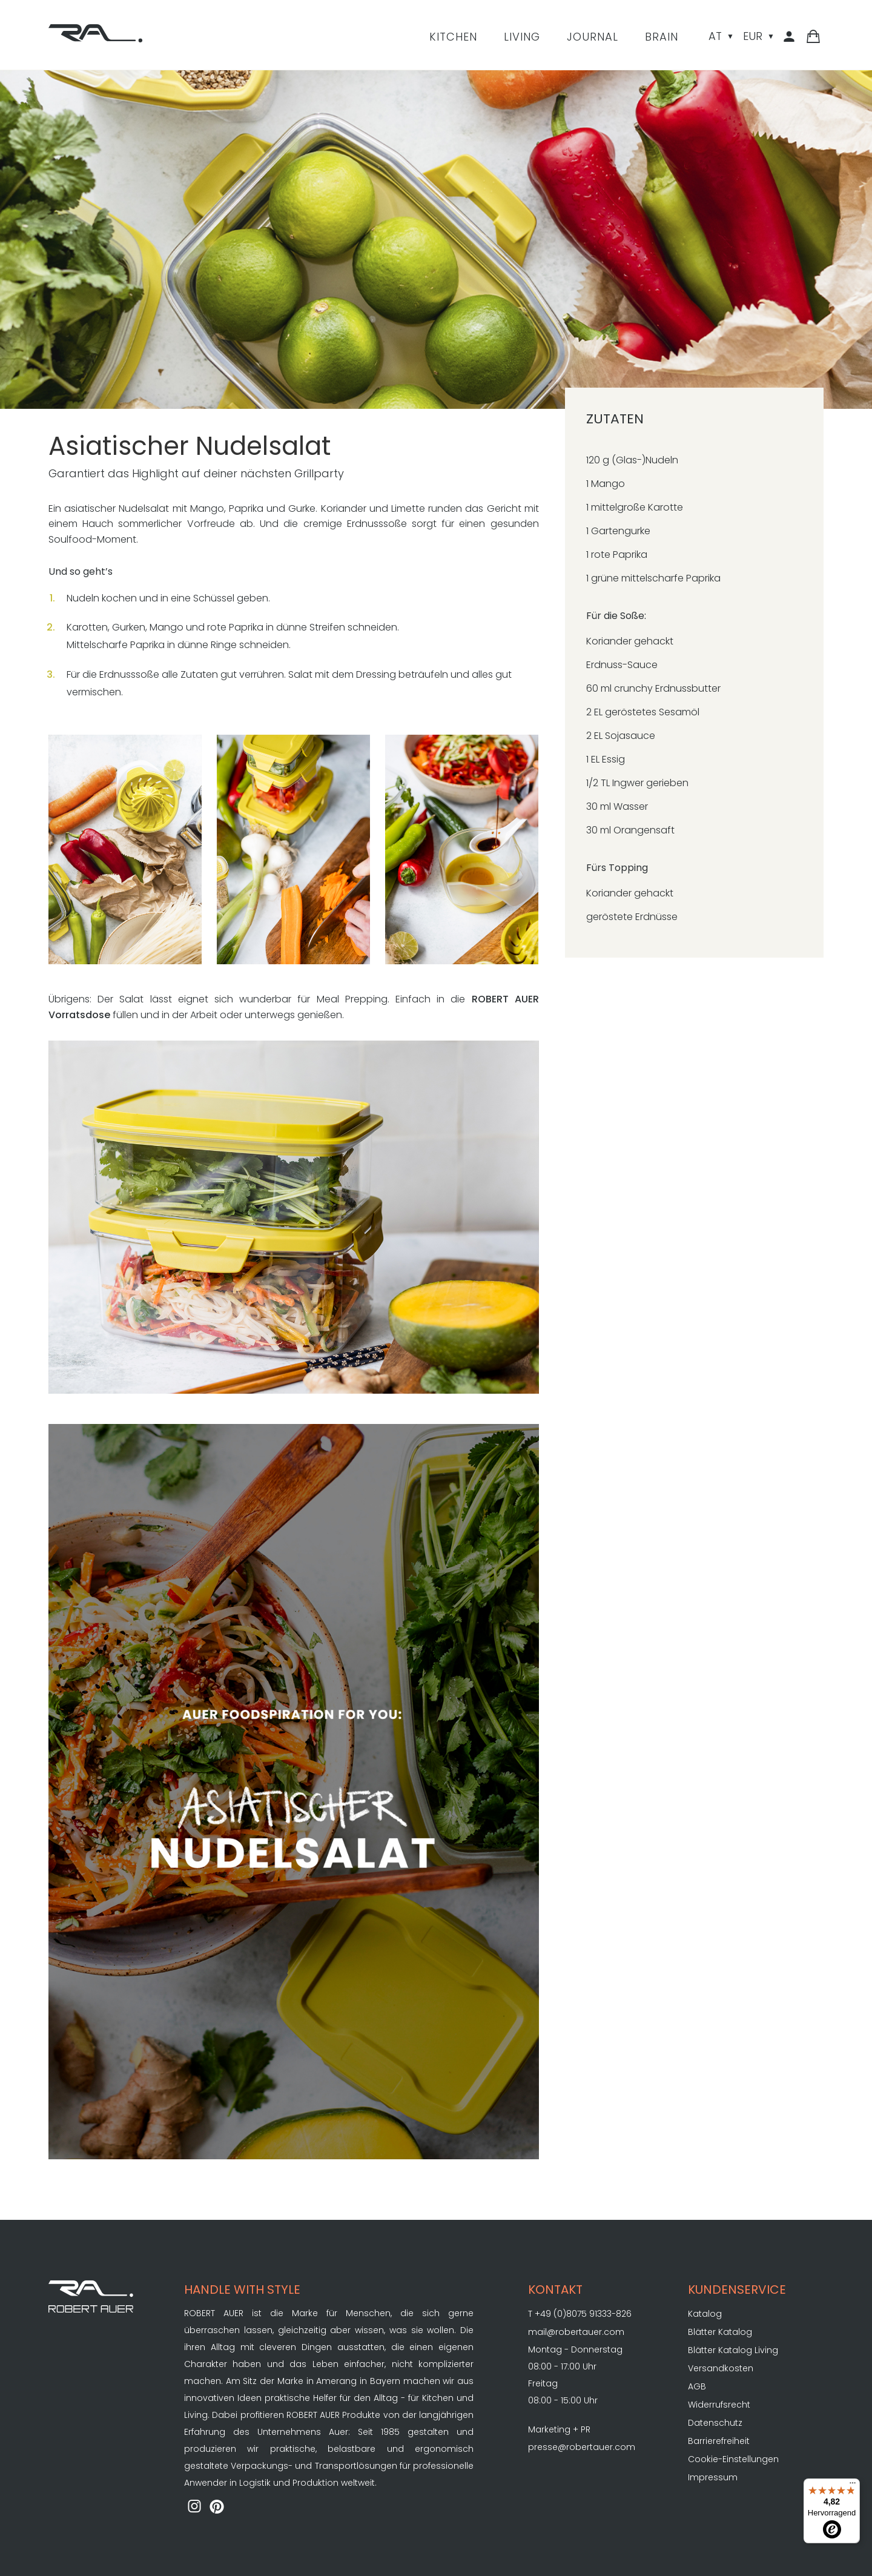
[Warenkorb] (813, 37)
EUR (752, 36)
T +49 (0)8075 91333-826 (580, 2314)
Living (522, 36)
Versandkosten (720, 2368)
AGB (697, 2386)
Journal (592, 36)
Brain (661, 36)
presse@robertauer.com (581, 2447)
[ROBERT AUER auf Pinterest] (217, 2507)
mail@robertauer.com (576, 2332)
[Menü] (852, 2485)
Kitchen (453, 36)
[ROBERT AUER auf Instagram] (194, 2507)
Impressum (713, 2477)
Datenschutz (715, 2423)
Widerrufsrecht (719, 2405)
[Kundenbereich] (791, 37)
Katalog (705, 2314)
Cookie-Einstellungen (733, 2459)
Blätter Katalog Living (733, 2350)
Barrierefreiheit (719, 2441)
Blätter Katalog (720, 2332)
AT (715, 36)
